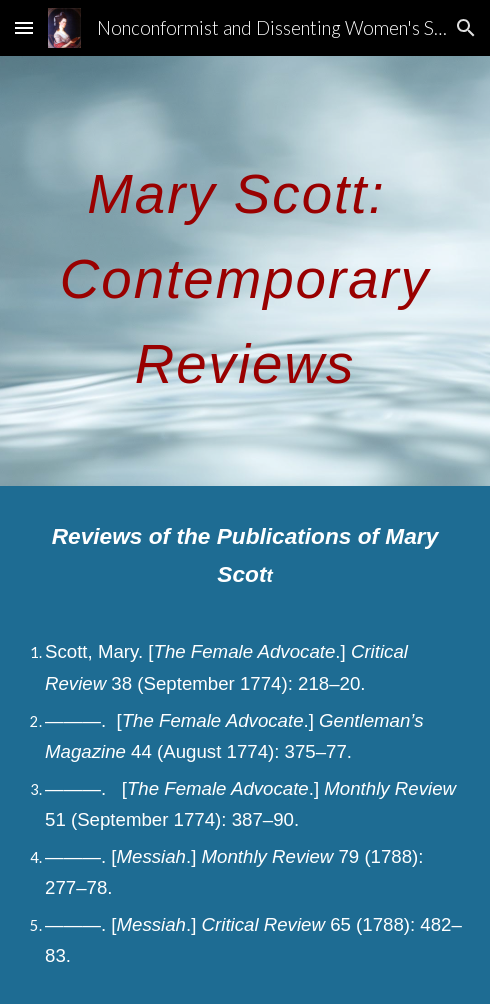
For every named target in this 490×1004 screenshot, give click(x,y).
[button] (24, 27)
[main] (245, 271)
